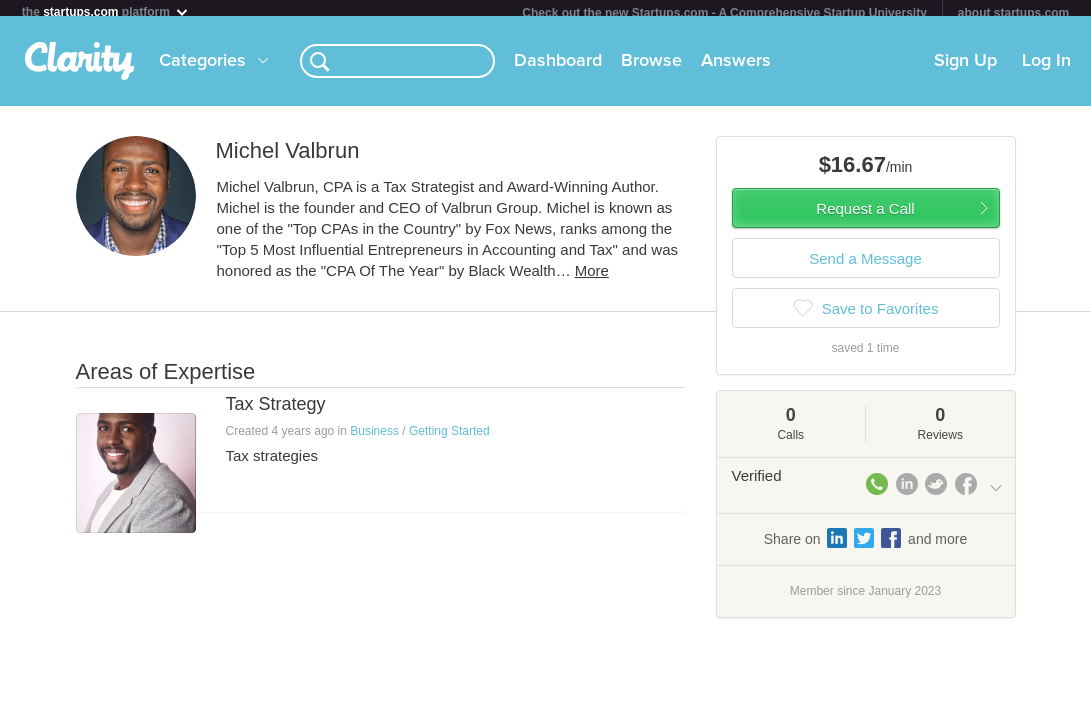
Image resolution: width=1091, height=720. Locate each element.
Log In (1046, 69)
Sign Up (965, 69)
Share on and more (866, 546)
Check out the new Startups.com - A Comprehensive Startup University (724, 13)
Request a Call (865, 216)
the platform (106, 11)
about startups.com (1013, 13)
